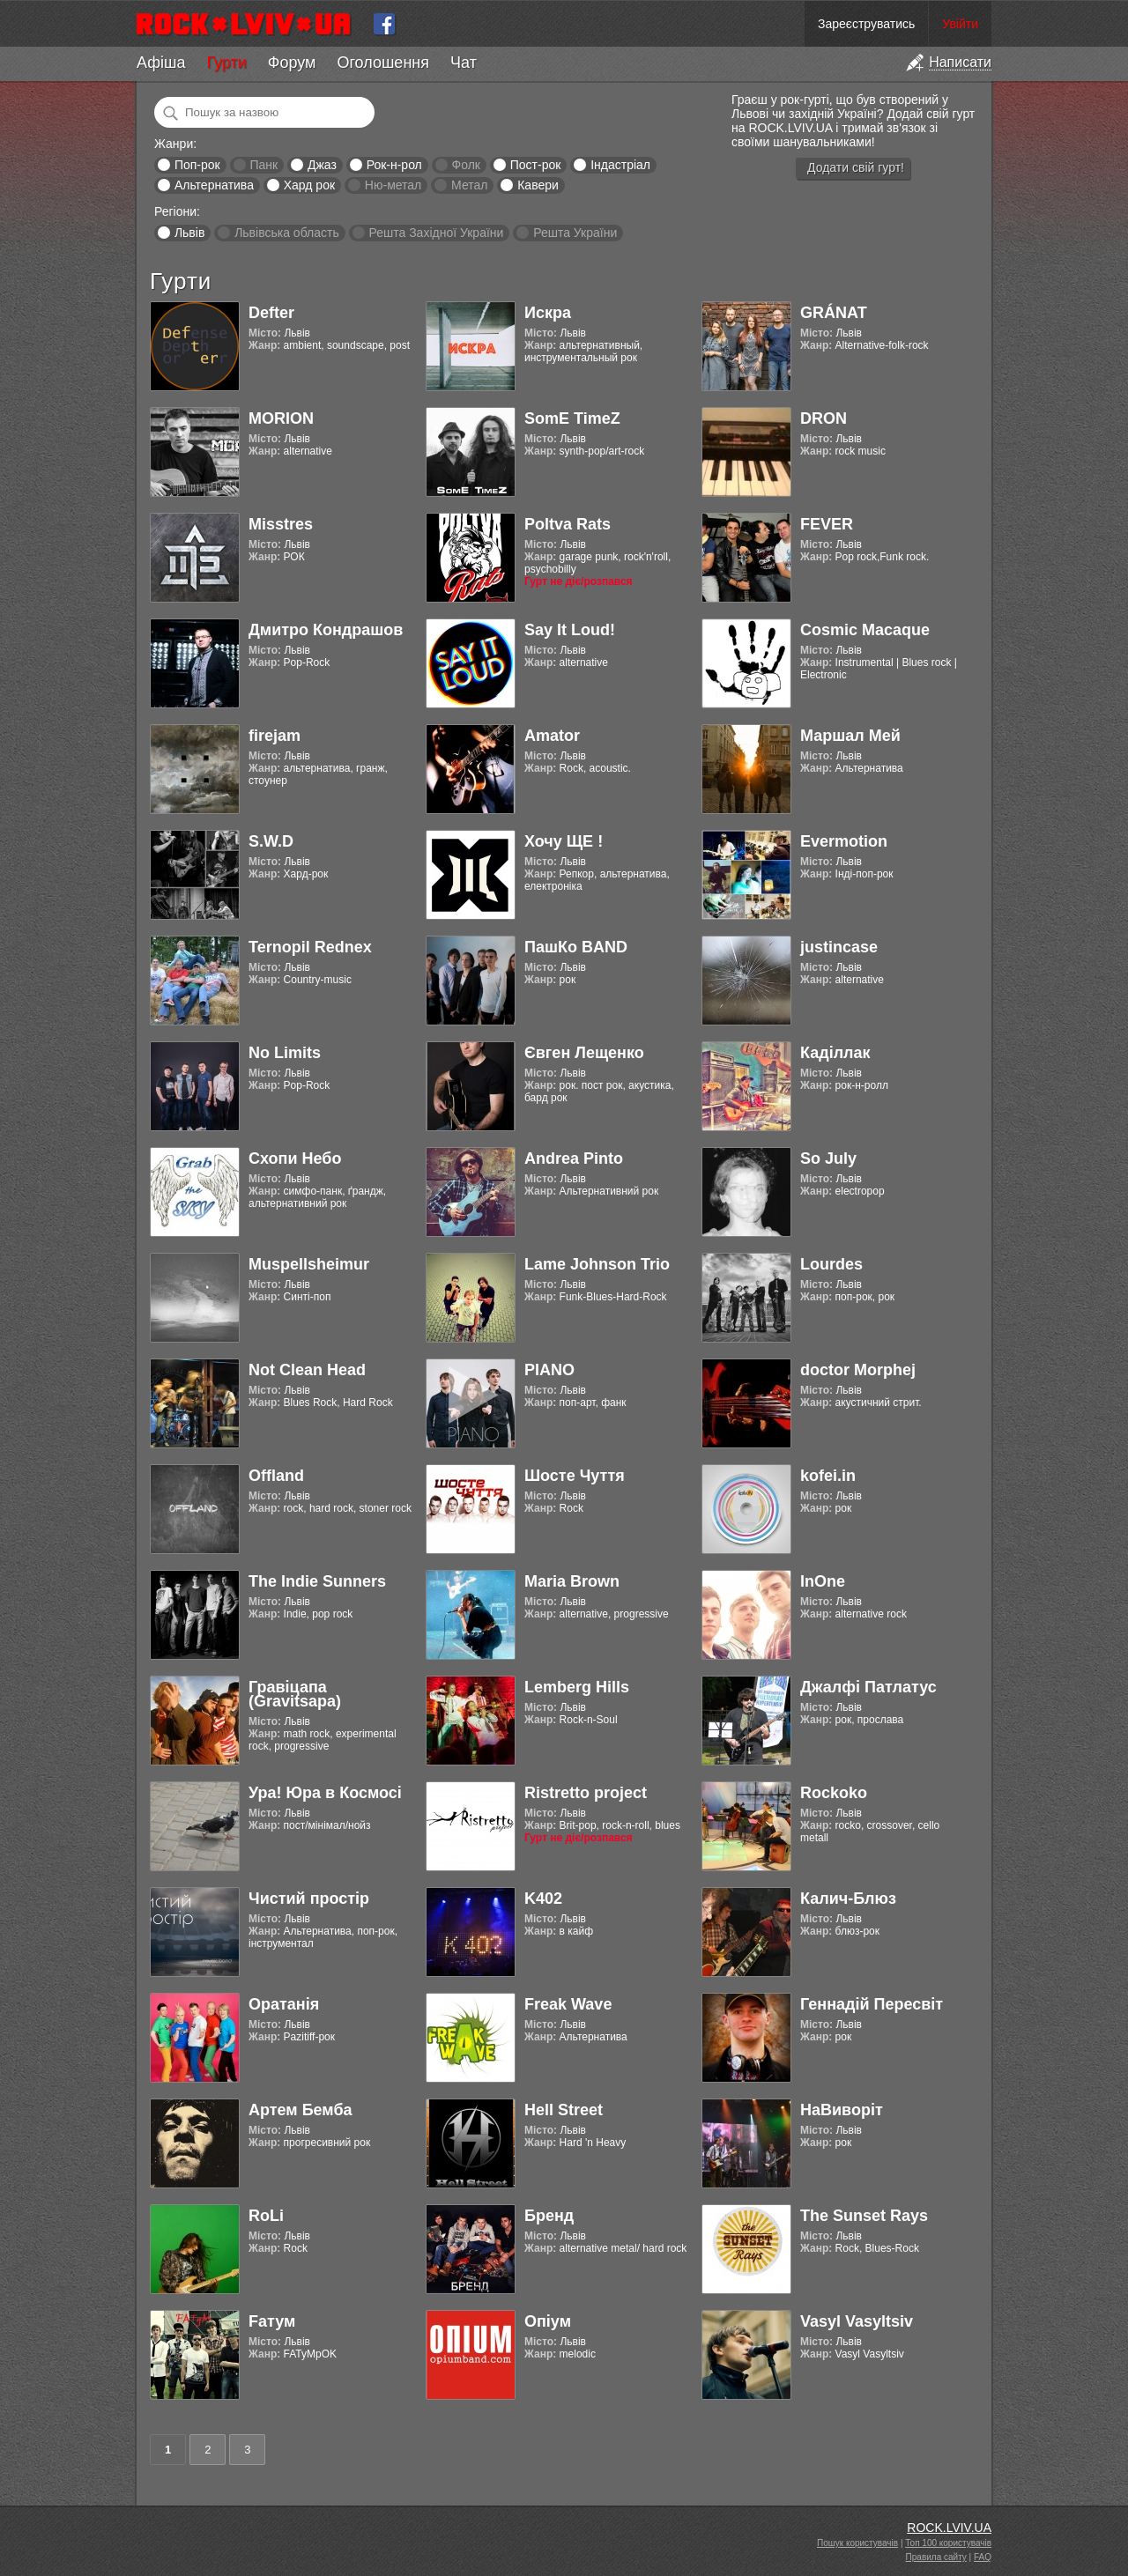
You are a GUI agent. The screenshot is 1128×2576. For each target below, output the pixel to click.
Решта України (575, 233)
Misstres (281, 524)
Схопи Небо (295, 1158)
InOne (822, 1581)
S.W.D (271, 841)
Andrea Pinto (573, 1158)
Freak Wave (568, 2004)
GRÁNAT (833, 313)
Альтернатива (214, 185)
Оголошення (383, 62)
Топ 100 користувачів (948, 2543)
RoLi (266, 2215)
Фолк (466, 165)
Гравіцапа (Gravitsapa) (295, 1694)
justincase (839, 947)
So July (828, 1158)
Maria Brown (572, 1581)
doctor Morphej (858, 1370)
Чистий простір (309, 1898)
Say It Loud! (569, 630)
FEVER (826, 524)
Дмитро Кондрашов (326, 630)
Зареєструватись (866, 24)
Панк (263, 165)
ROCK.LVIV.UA (949, 2527)
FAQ (982, 2557)
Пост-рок (535, 165)
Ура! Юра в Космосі (325, 1793)
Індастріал (620, 165)
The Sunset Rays (864, 2215)
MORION (281, 418)
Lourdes (831, 1264)
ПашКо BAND (575, 947)
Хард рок (309, 185)
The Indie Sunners (317, 1581)
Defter (271, 313)
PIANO (549, 1370)
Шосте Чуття (574, 1475)
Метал (469, 185)
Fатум (272, 2321)
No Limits (285, 1053)
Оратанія (284, 2004)
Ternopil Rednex (310, 947)
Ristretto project (585, 1793)
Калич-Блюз (848, 1898)
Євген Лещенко (584, 1053)
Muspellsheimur (309, 1264)
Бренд (549, 2215)
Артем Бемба (300, 2110)
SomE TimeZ (572, 418)
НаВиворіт (841, 2110)
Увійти (960, 24)
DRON (823, 418)
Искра (547, 313)
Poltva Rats (567, 524)
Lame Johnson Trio (597, 1264)
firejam (275, 735)
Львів (189, 233)
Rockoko (833, 1793)
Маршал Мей (850, 735)
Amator (552, 735)
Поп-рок (197, 165)
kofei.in (828, 1475)
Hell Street (563, 2110)
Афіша (161, 62)
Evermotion (843, 841)
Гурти (226, 62)
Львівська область (286, 233)
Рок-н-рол (394, 165)
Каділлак (835, 1053)
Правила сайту (936, 2557)
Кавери (538, 185)
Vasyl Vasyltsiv (856, 2321)
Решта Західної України (435, 233)
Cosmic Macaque (865, 630)
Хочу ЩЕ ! (563, 841)
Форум (292, 62)
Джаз (322, 165)
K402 (543, 1898)
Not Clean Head (307, 1370)
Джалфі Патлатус (868, 1687)
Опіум (547, 2321)
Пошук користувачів (857, 2543)
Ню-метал (393, 185)
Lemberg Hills (576, 1687)
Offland (276, 1475)
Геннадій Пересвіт (871, 2004)
